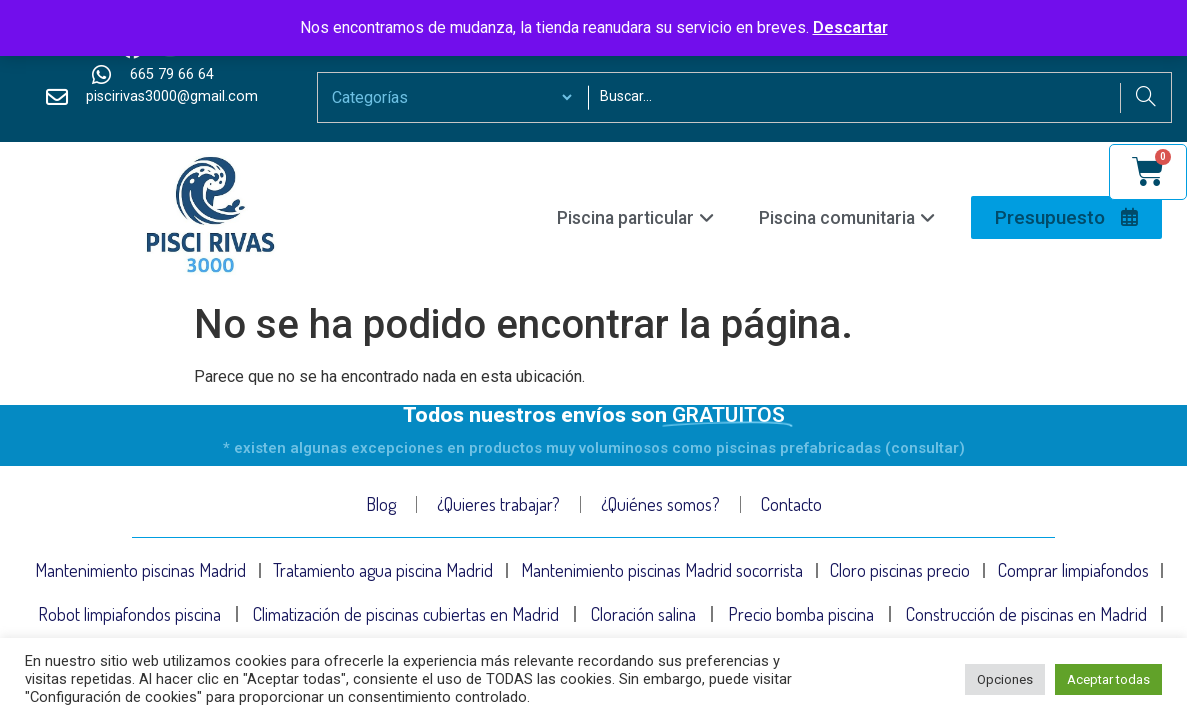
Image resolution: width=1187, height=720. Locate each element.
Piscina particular (635, 218)
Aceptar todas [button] (1108, 679)
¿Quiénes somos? (660, 504)
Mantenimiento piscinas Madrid (140, 571)
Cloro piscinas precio (900, 571)
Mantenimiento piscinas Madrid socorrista (662, 571)
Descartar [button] (850, 27)
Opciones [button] (1005, 679)
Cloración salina (643, 617)
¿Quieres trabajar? (498, 504)
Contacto (791, 504)
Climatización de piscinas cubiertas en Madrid (406, 617)
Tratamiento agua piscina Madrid (383, 571)
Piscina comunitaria (847, 218)
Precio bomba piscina (801, 617)
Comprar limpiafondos (1073, 571)
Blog (381, 504)
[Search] (1145, 98)
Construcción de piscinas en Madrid (1026, 617)
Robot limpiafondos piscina (129, 617)
